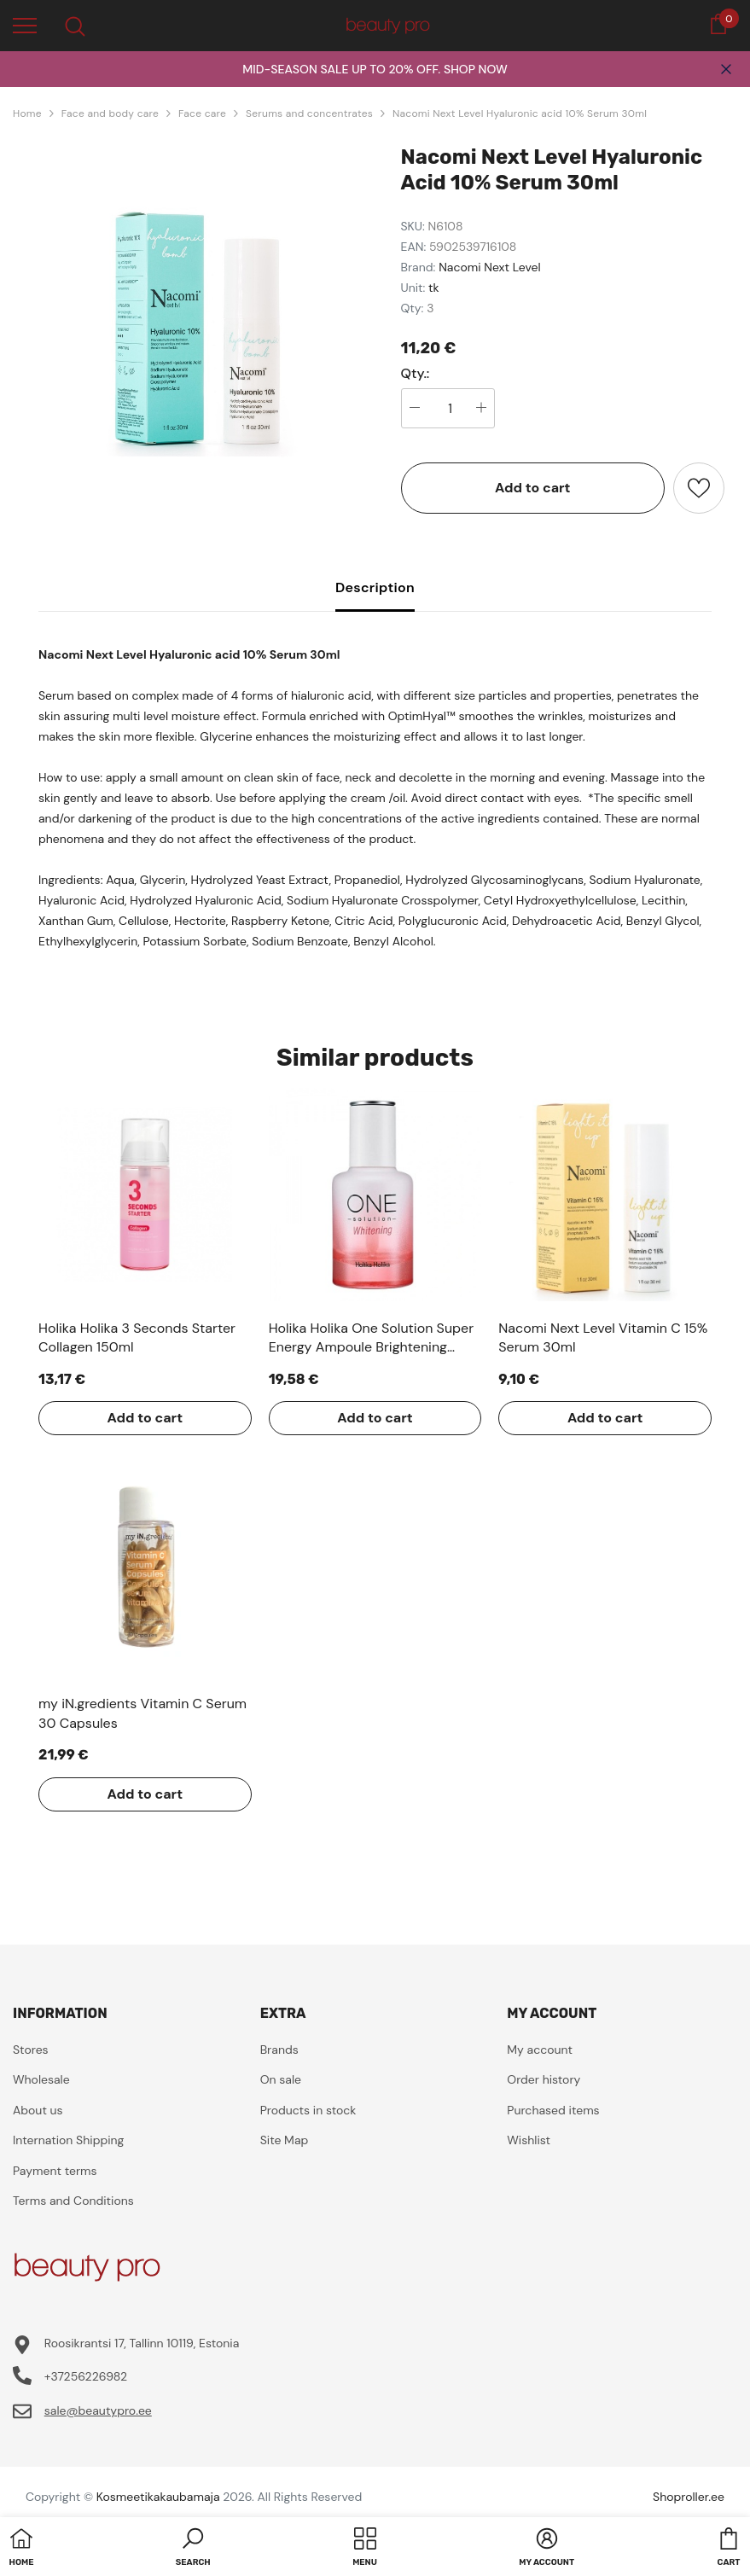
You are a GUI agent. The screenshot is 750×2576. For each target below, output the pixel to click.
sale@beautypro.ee (98, 2410)
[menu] (25, 25)
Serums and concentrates (309, 113)
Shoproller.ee (688, 2496)
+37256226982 (85, 2376)
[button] (193, 2549)
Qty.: (415, 373)
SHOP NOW (476, 69)
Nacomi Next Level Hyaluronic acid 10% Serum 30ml (519, 113)
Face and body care (110, 113)
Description (375, 587)
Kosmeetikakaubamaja (158, 2496)
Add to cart (533, 488)
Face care (202, 113)
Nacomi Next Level (489, 267)
